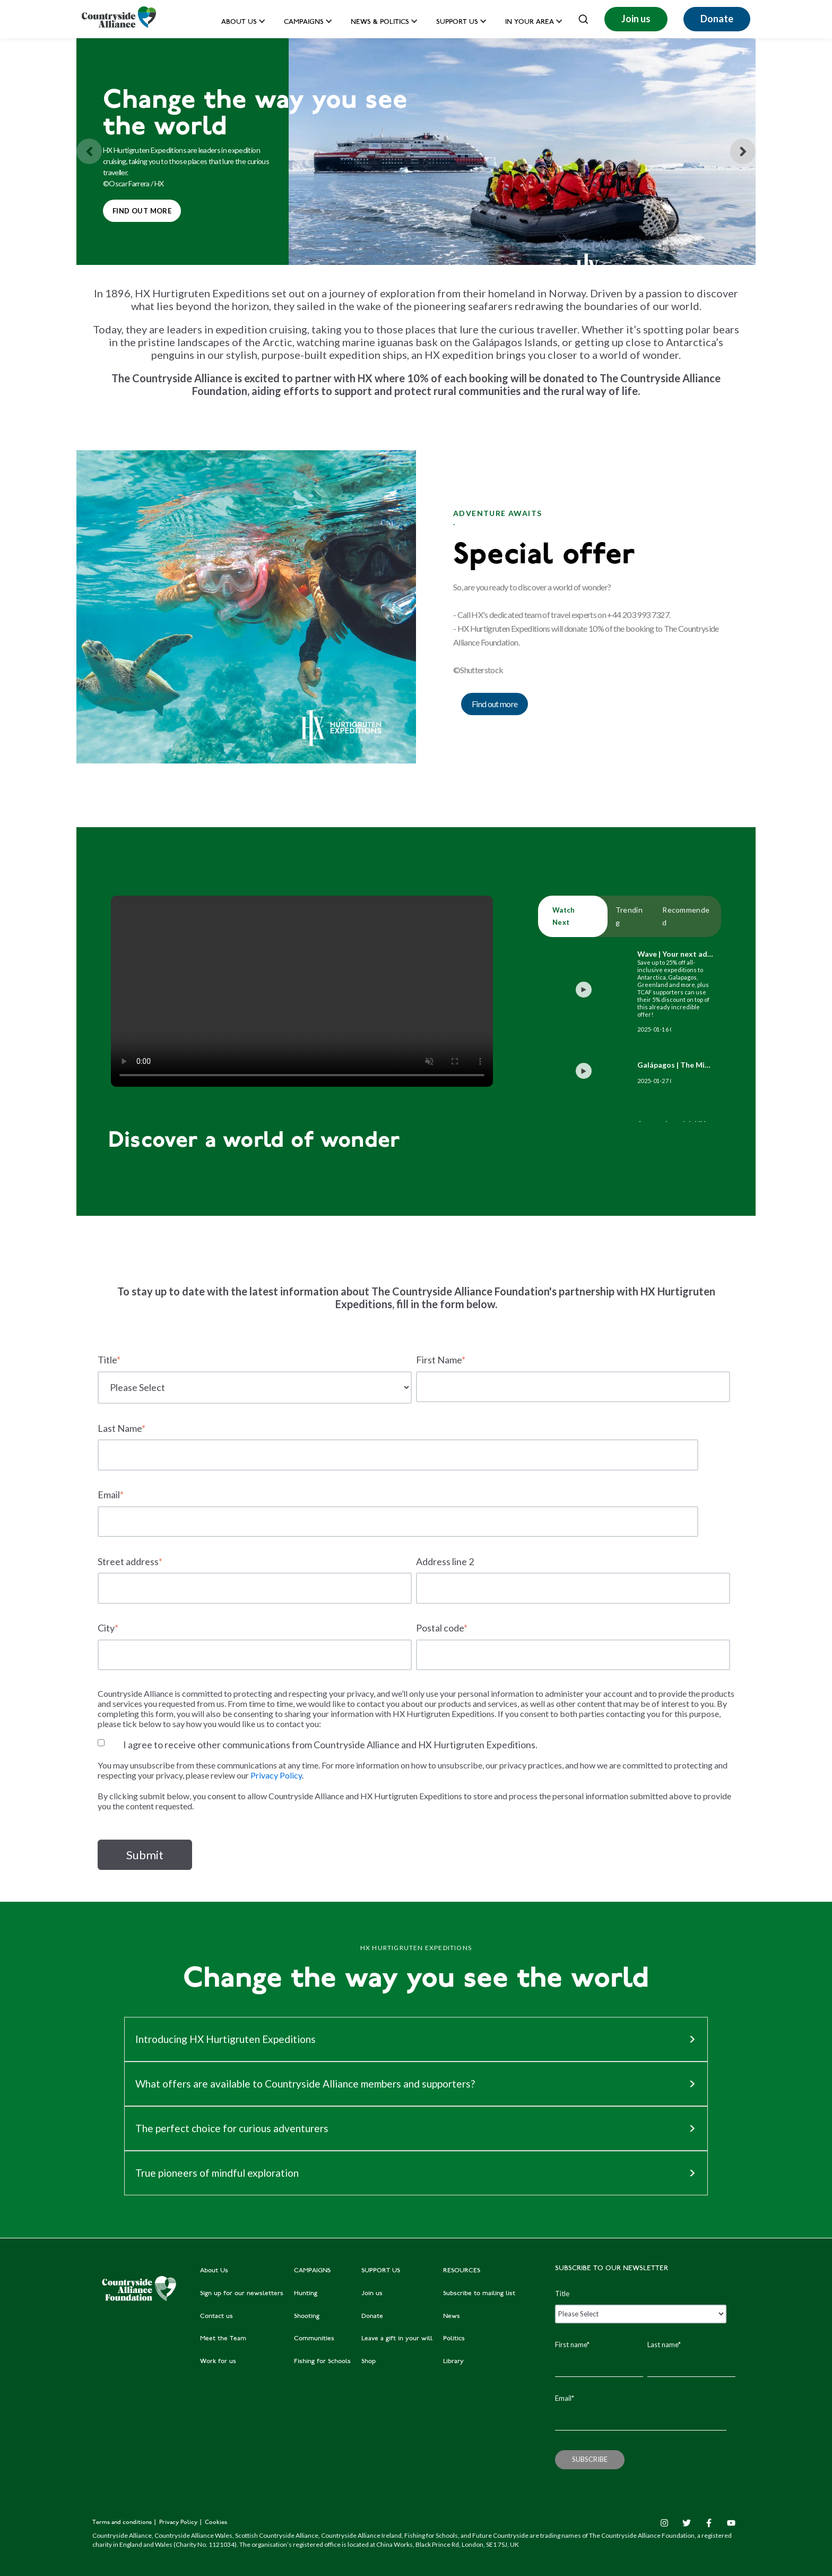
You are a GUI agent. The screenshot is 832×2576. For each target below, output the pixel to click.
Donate (716, 18)
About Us (239, 22)
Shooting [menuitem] (306, 2316)
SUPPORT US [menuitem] (380, 2271)
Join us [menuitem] (372, 2293)
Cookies (216, 2523)
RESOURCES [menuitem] (461, 2271)
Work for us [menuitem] (218, 2361)
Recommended (685, 916)
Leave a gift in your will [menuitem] (396, 2338)
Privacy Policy (276, 1775)
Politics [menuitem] (454, 2338)
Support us (457, 22)
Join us (636, 18)
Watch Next (563, 916)
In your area (529, 22)
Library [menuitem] (453, 2361)
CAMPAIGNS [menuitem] (312, 2271)
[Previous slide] (89, 151)
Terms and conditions (122, 2523)
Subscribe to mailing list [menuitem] (479, 2293)
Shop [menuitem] (368, 2361)
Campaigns (304, 22)
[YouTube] (731, 2522)
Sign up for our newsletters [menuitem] (241, 2293)
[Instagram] (664, 2522)
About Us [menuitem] (214, 2271)
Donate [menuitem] (372, 2316)
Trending (629, 916)
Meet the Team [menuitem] (223, 2338)
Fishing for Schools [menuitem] (322, 2361)
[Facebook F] (708, 2522)
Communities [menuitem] (314, 2338)
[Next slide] (743, 151)
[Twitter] (686, 2522)
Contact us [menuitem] (216, 2316)
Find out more (137, 207)
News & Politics (380, 22)
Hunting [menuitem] (305, 2293)
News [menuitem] (451, 2316)
